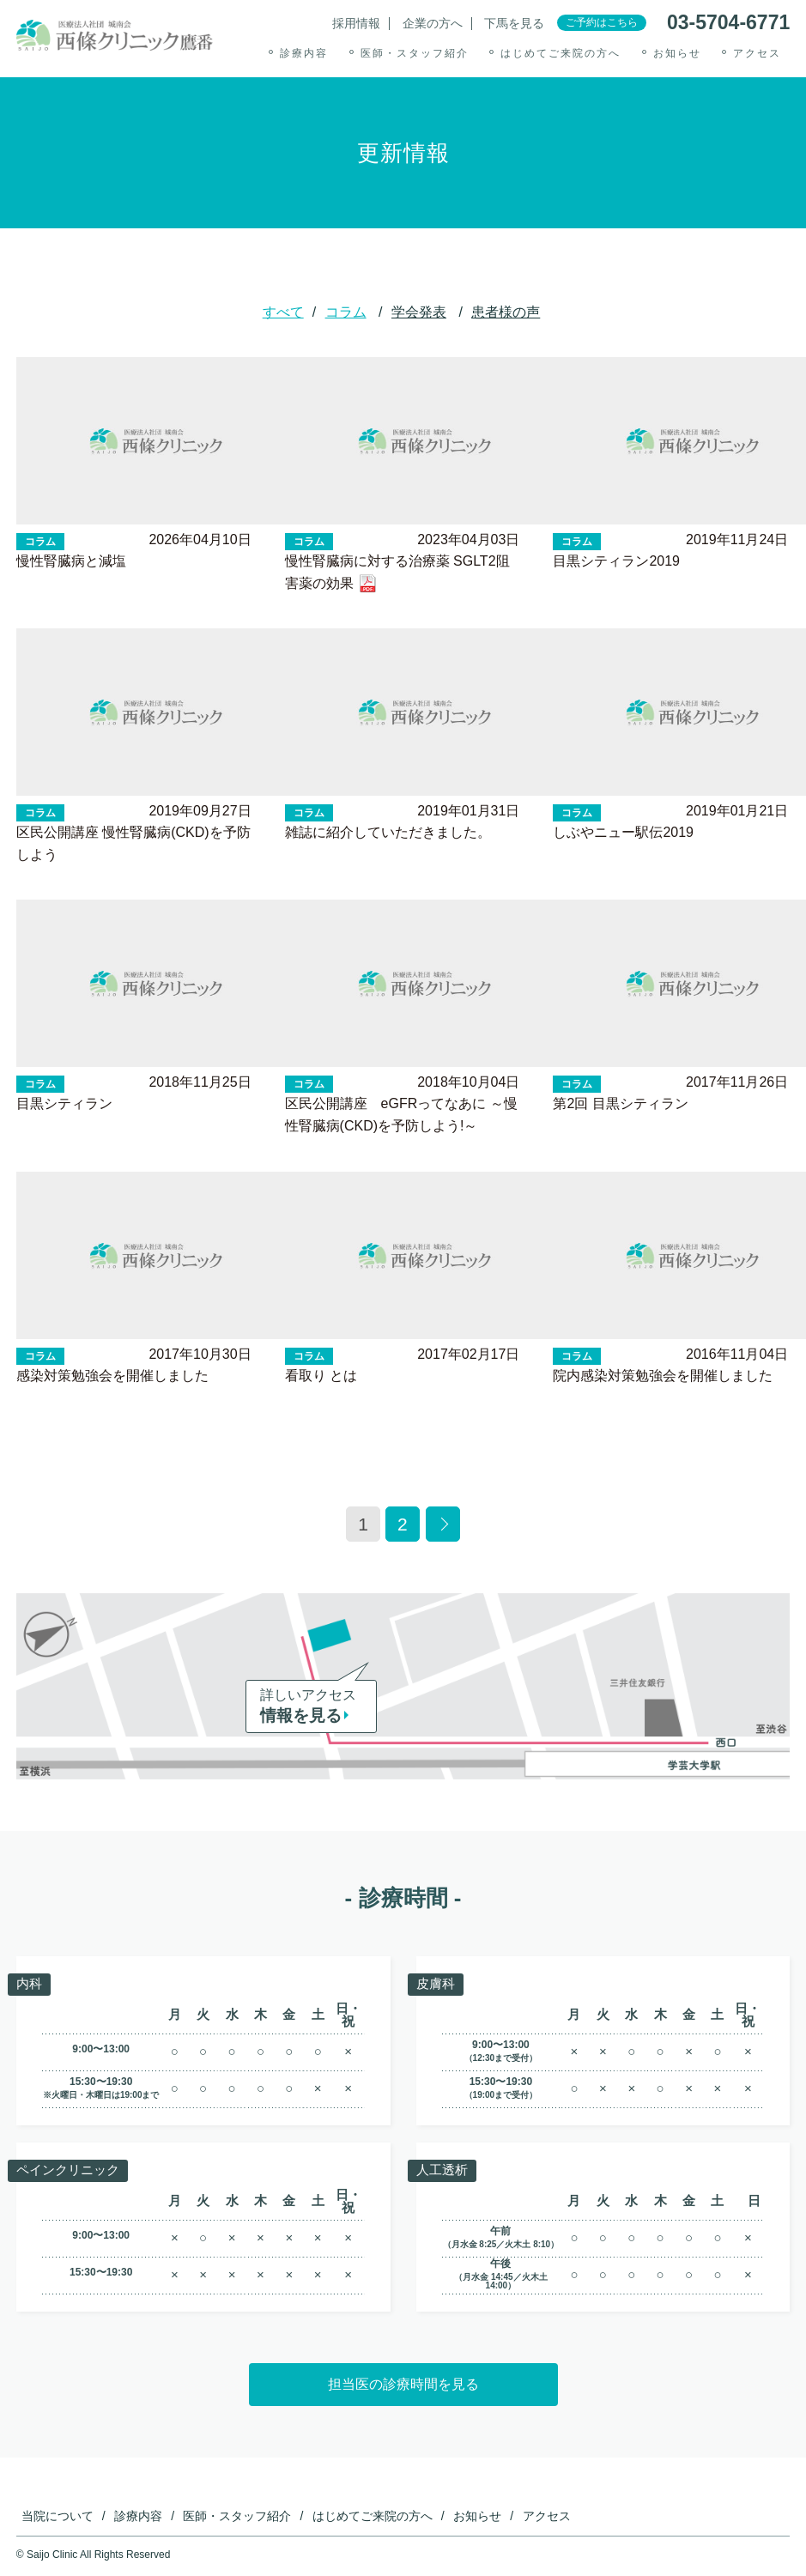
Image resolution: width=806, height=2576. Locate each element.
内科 (30, 1983)
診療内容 (304, 53)
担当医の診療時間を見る (403, 2384)
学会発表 (418, 312)
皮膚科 (437, 1983)
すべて (283, 312)
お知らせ (677, 53)
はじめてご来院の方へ (560, 53)
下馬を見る (514, 23)
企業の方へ (433, 23)
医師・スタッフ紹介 (415, 53)
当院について (57, 2516)
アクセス (757, 53)
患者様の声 (505, 312)
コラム (346, 312)
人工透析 (443, 2169)
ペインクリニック (71, 2169)
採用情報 (356, 23)
